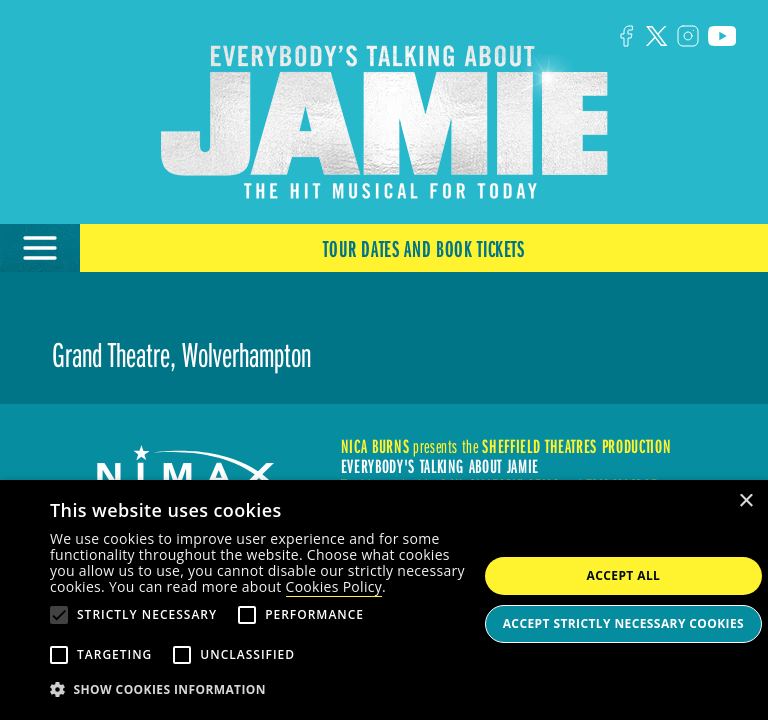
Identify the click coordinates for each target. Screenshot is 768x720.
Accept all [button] (624, 575)
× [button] (745, 501)
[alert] (384, 600)
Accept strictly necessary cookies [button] (623, 623)
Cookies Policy (334, 586)
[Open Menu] (40, 248)
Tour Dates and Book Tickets (424, 248)
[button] (264, 690)
